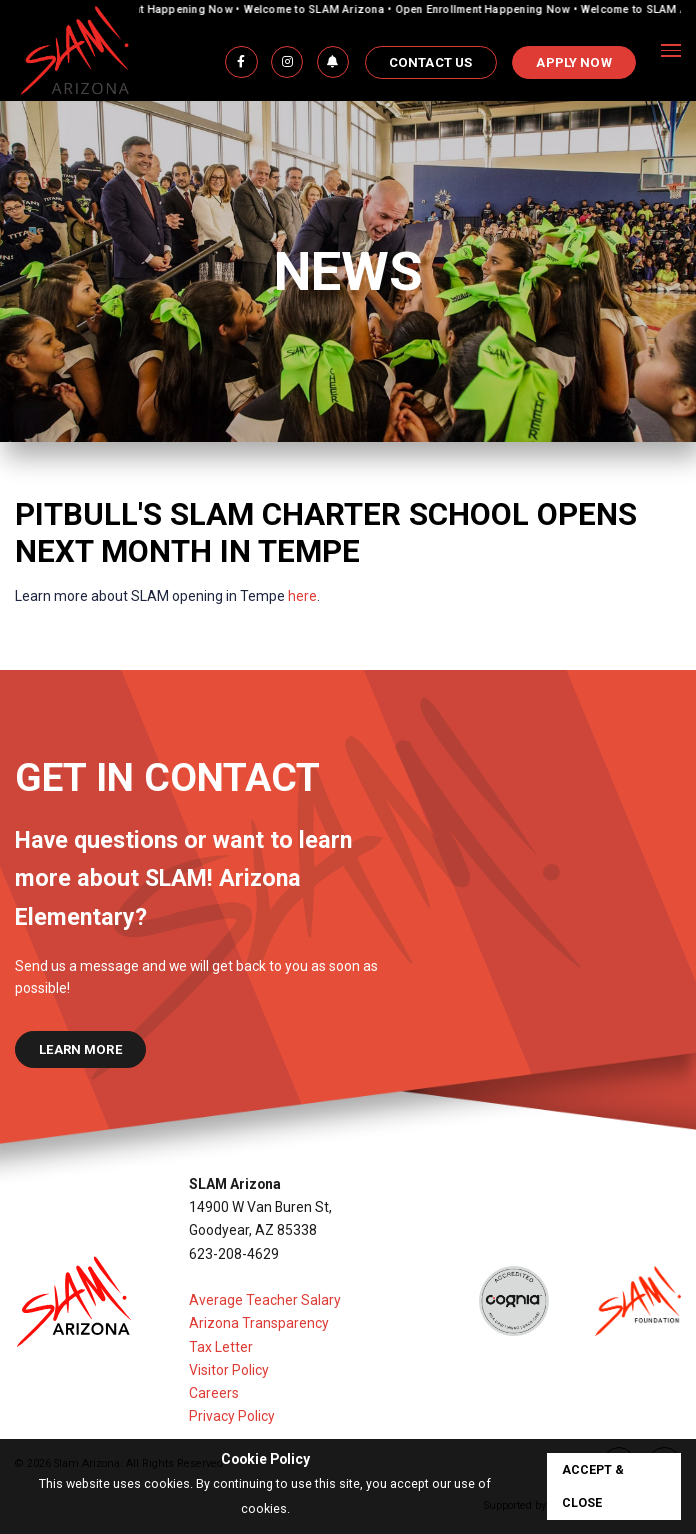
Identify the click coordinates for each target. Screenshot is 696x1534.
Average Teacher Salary (265, 1300)
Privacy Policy (232, 1416)
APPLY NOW (573, 62)
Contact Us (431, 62)
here (302, 596)
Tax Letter (221, 1347)
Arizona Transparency (259, 1323)
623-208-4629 (234, 1254)
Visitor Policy (229, 1370)
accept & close (593, 1486)
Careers (214, 1393)
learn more (80, 1049)
